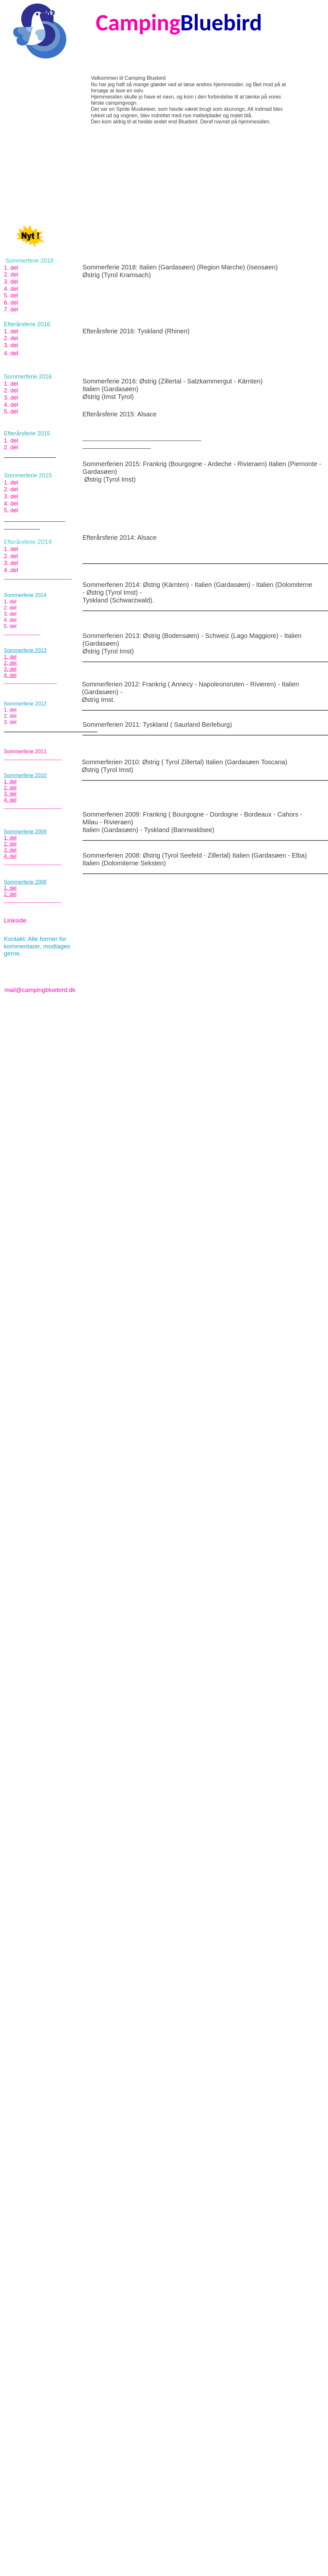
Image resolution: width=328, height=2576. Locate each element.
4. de (10, 353)
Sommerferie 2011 (25, 751)
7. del (11, 309)
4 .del (11, 570)
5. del (11, 295)
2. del (11, 274)
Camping (138, 22)
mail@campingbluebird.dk (40, 989)
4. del (11, 289)
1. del (11, 268)
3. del (11, 281)
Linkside (15, 920)
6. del (11, 302)
